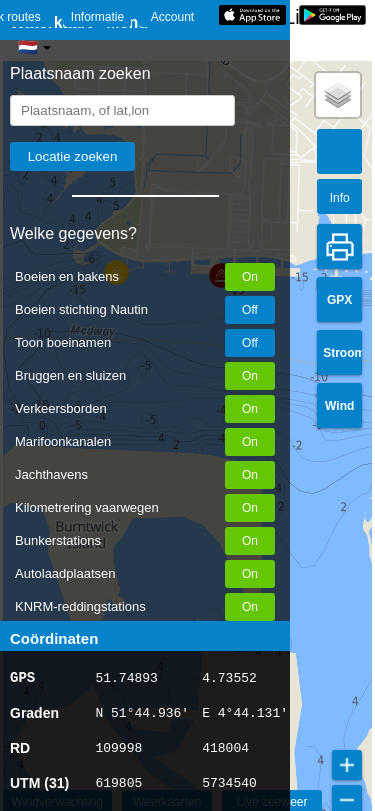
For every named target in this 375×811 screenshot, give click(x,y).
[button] (338, 95)
